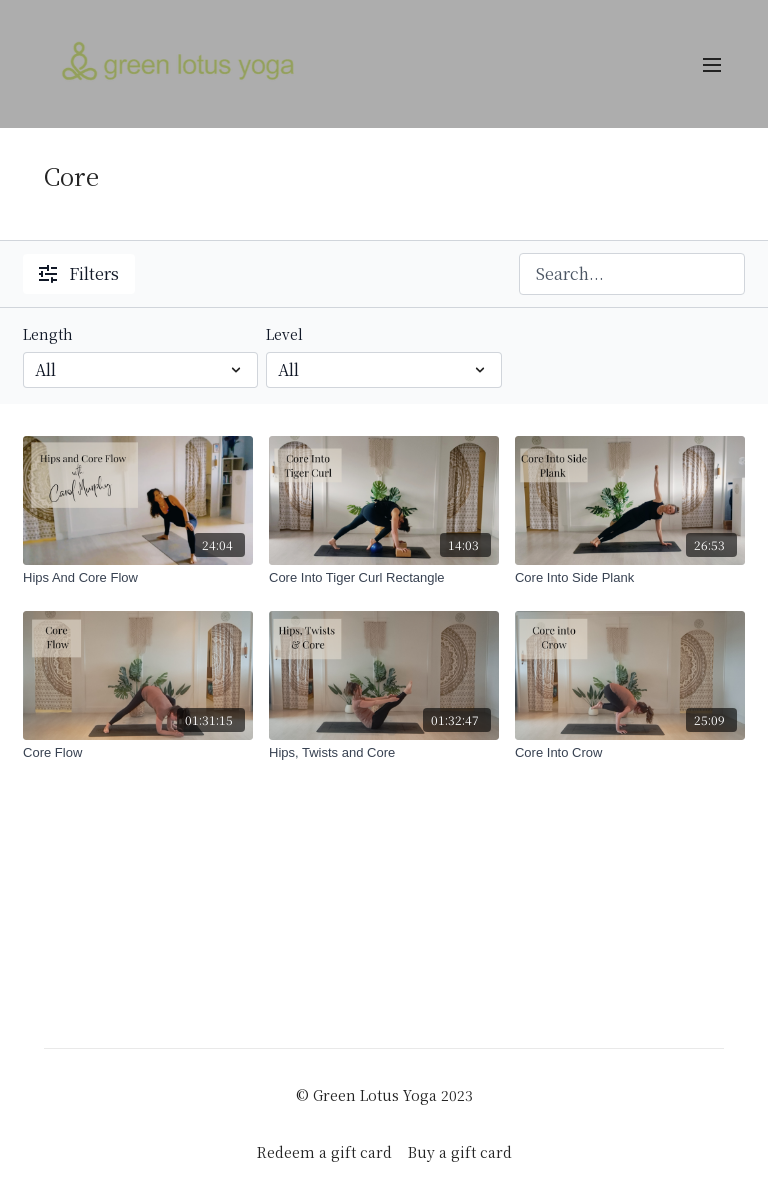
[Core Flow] (138, 753)
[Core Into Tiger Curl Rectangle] (384, 578)
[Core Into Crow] (630, 753)
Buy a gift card (460, 1152)
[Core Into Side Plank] (630, 578)
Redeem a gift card (324, 1152)
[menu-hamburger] (712, 64)
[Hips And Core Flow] (138, 578)
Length (48, 334)
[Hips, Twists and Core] (384, 753)
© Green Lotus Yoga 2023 (384, 1095)
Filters (79, 273)
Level (284, 334)
